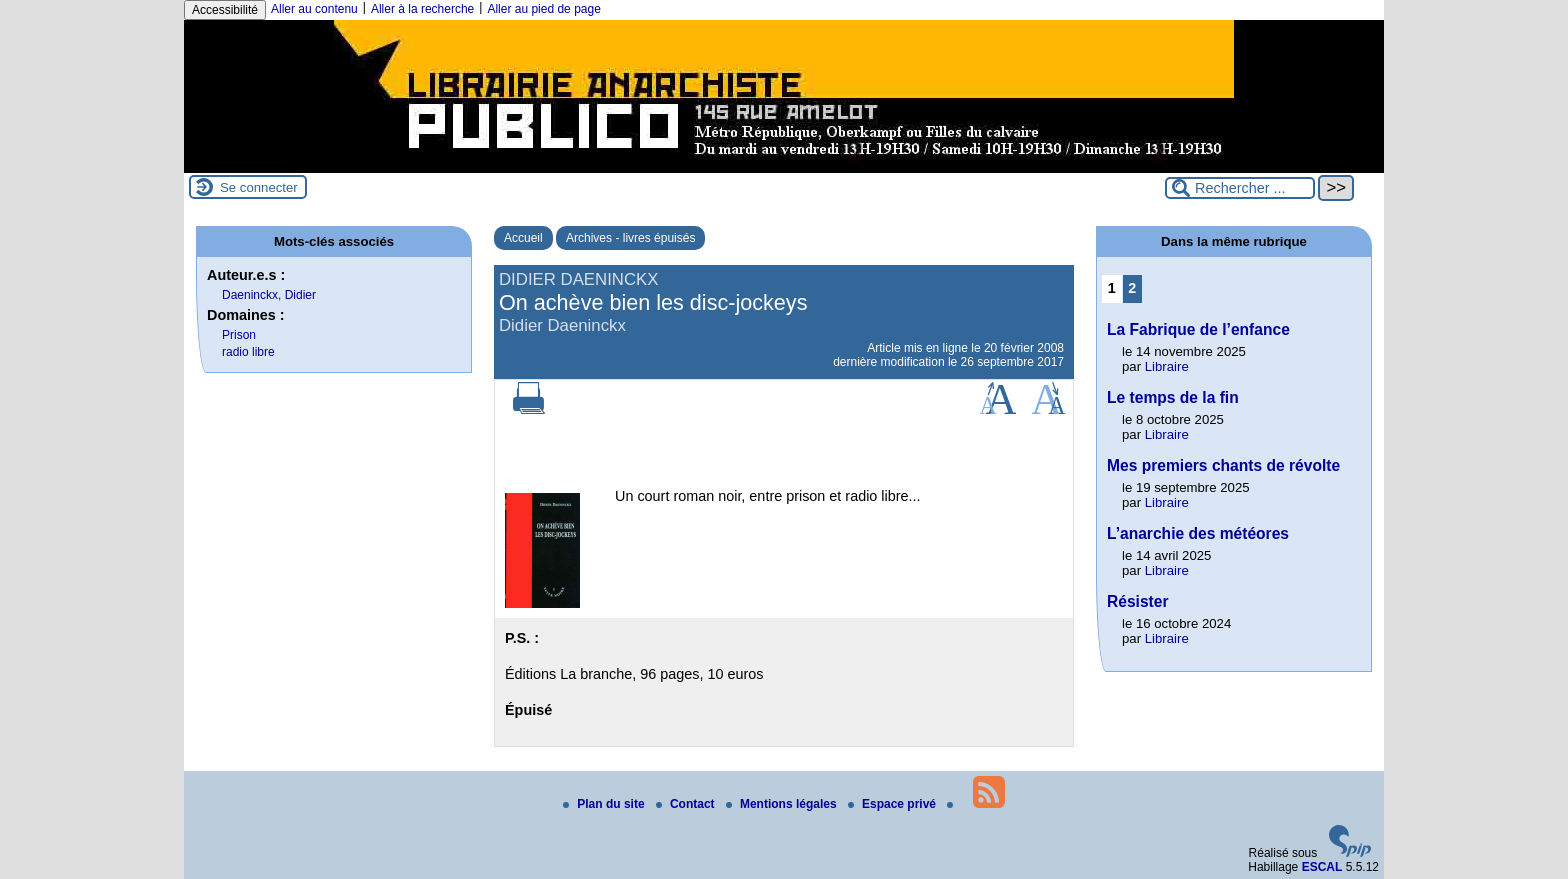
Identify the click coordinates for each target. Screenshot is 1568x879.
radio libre (248, 352)
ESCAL (1322, 867)
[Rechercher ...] (1240, 188)
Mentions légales (783, 804)
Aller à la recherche (422, 9)
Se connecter (259, 187)
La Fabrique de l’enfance (1198, 329)
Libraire (1167, 366)
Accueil (523, 238)
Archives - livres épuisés (630, 238)
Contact (687, 804)
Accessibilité (225, 10)
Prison (239, 335)
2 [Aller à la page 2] (1132, 288)
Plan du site (605, 804)
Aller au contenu (314, 9)
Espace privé (893, 804)
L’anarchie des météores (1198, 533)
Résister (1138, 601)
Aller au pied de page (543, 9)
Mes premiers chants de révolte (1223, 465)
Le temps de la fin (1173, 397)
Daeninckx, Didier (269, 295)
